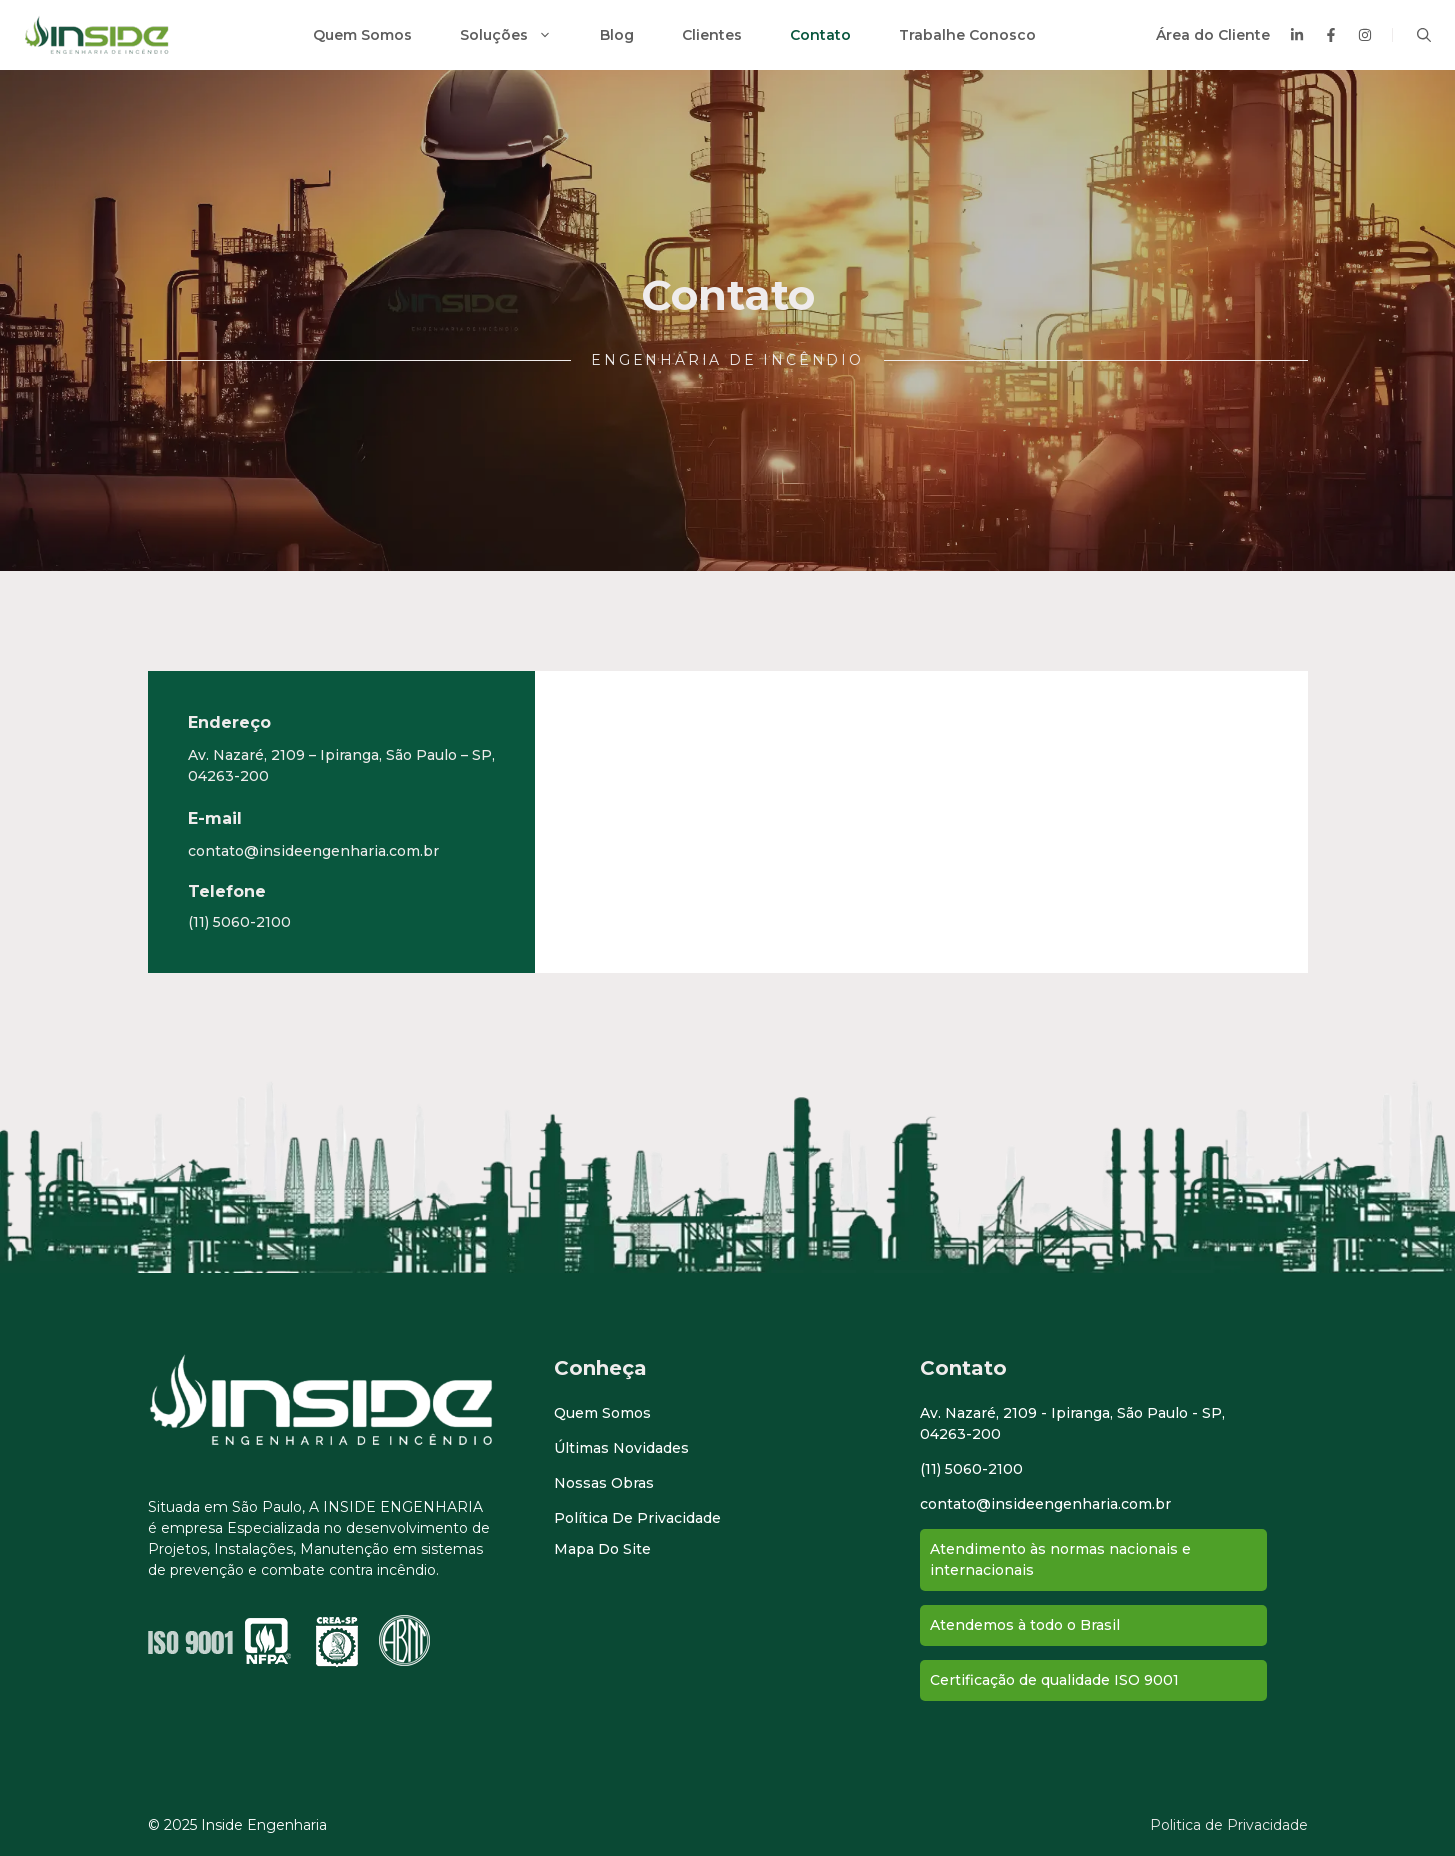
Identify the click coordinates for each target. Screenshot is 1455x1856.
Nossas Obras (604, 1483)
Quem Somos (362, 35)
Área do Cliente (1213, 35)
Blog (617, 35)
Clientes (712, 35)
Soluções (518, 35)
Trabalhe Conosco (967, 35)
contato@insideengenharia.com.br (313, 851)
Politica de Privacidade (1229, 1825)
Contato (820, 35)
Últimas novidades (621, 1448)
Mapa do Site (602, 1549)
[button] (1424, 35)
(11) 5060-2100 (239, 922)
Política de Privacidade (637, 1518)
